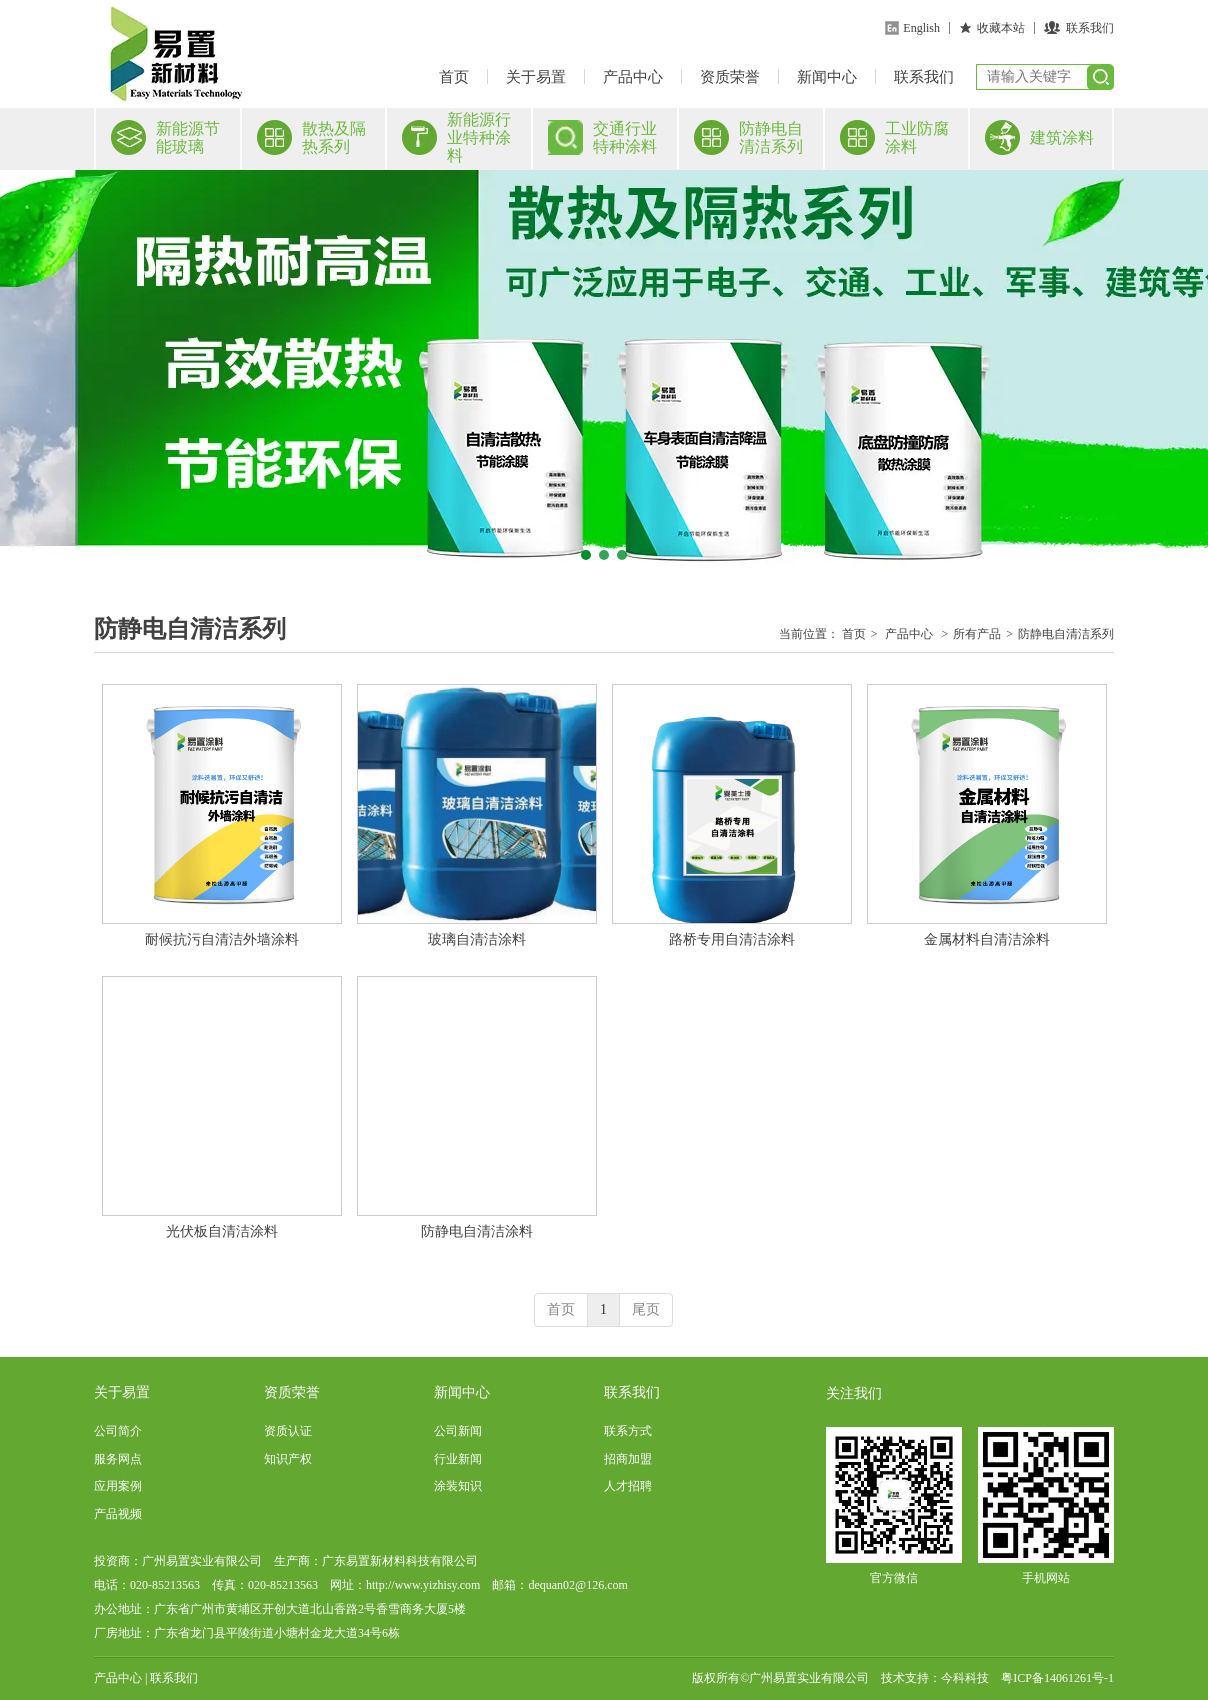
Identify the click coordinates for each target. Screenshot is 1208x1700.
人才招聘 (628, 1486)
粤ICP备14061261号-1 (1057, 1678)
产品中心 (633, 77)
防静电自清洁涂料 (477, 1231)
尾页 (646, 1309)
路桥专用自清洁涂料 (732, 939)
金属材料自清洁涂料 (987, 939)
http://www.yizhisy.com (423, 1585)
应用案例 (118, 1486)
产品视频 (118, 1514)
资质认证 (288, 1431)
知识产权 (288, 1459)
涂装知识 (458, 1486)
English (921, 28)
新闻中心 (827, 77)
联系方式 (628, 1431)
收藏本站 (1001, 28)
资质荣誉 (730, 77)
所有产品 (977, 634)
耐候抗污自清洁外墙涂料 (222, 939)
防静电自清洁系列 (1066, 634)
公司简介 (118, 1431)
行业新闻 (458, 1459)
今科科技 (965, 1678)
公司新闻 (458, 1431)
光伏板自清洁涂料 (222, 1231)
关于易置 (536, 77)
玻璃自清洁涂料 (477, 939)
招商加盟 (628, 1459)
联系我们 (1090, 28)
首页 (454, 77)
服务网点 (118, 1459)
